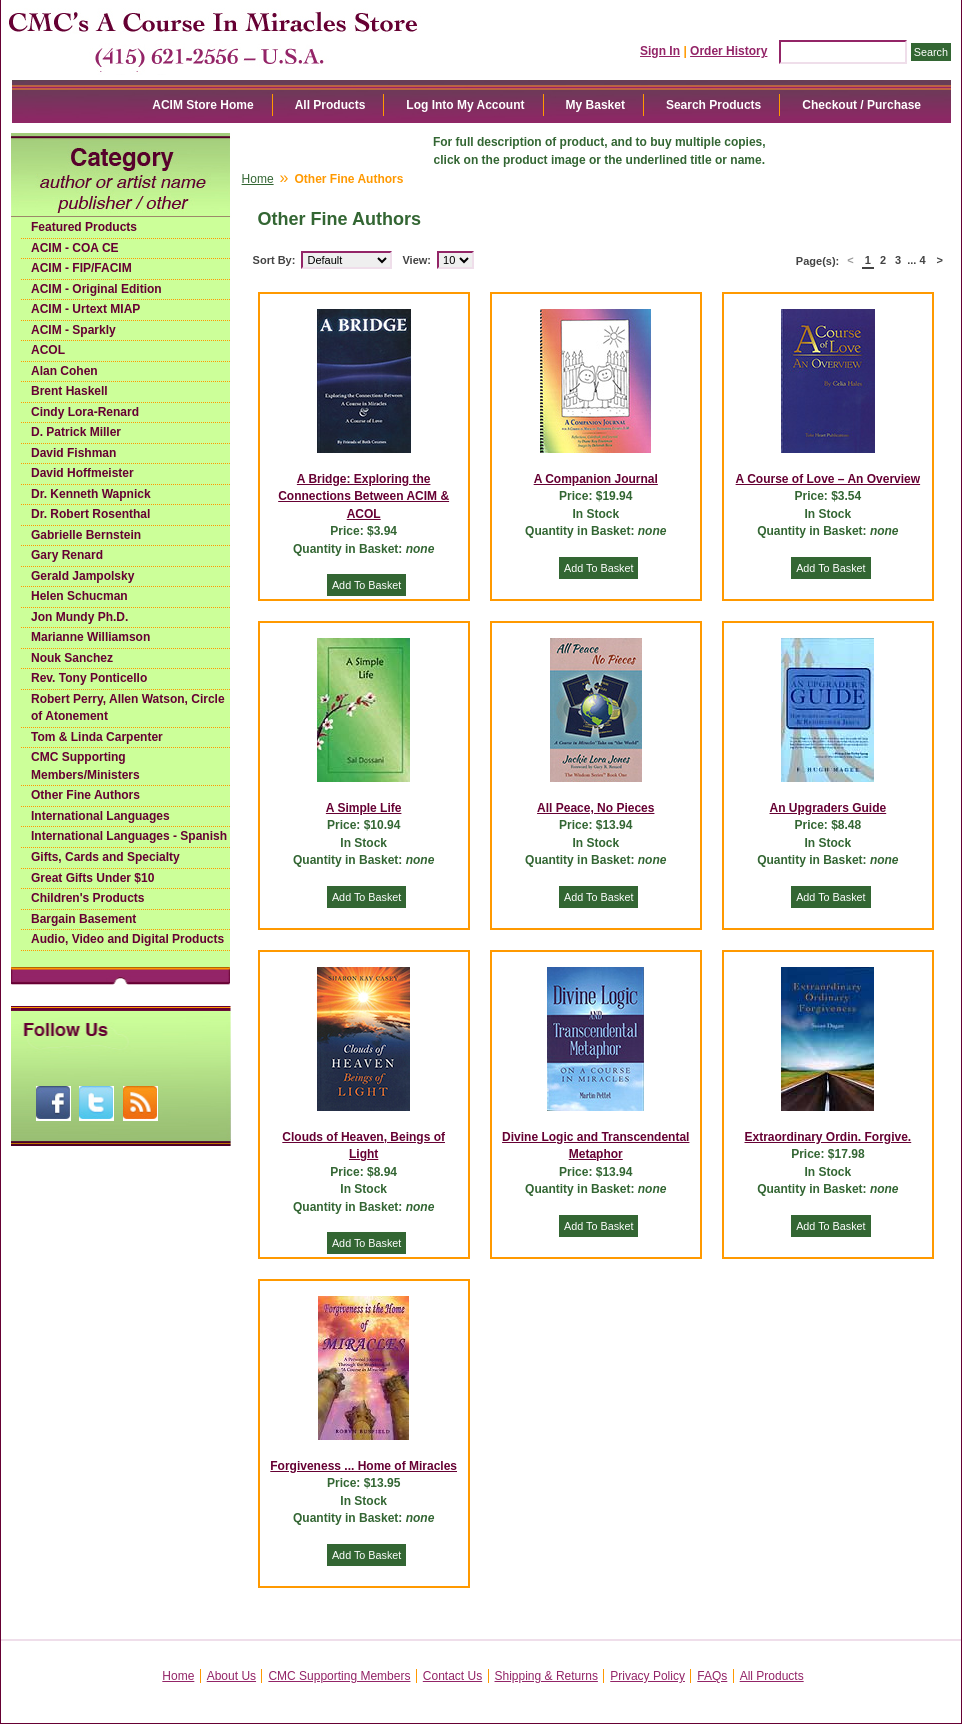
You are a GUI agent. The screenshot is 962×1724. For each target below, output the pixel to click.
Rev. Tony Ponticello (89, 678)
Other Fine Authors (85, 795)
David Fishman (73, 453)
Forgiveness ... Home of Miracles (363, 1466)
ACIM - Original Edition (96, 289)
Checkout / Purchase (861, 105)
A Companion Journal (596, 479)
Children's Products (88, 898)
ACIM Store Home (202, 105)
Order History (728, 51)
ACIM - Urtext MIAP (85, 309)
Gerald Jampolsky (82, 576)
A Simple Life (364, 808)
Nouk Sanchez (72, 658)
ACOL (48, 350)
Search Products (713, 105)
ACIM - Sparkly (73, 330)
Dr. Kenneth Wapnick (91, 494)
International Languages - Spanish (129, 836)
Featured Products (84, 227)
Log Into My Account (465, 105)
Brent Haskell (69, 391)
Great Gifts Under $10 (92, 878)
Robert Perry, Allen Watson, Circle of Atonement (128, 708)
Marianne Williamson (90, 637)
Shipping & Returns (546, 1676)
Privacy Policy (647, 1676)
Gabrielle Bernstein (86, 535)
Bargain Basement (83, 919)
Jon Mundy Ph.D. (79, 617)
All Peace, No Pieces (595, 808)
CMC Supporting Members (339, 1676)
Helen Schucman (79, 596)
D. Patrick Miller (76, 432)
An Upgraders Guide (828, 808)
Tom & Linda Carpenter (97, 737)
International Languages (100, 816)
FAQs (712, 1676)
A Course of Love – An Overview (828, 479)
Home (258, 179)
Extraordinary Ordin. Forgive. (828, 1137)
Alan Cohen (64, 371)
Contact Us (452, 1676)
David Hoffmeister (82, 473)
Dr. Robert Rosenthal (90, 514)
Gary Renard (67, 555)
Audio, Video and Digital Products (127, 939)
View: (416, 260)
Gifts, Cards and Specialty (105, 857)
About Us (231, 1676)
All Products (330, 105)
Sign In (660, 51)
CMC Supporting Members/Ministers (85, 766)
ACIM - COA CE (75, 248)
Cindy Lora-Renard (85, 412)
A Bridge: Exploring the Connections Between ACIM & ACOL (363, 496)
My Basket (595, 105)
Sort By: (274, 260)
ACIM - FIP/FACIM (81, 268)
